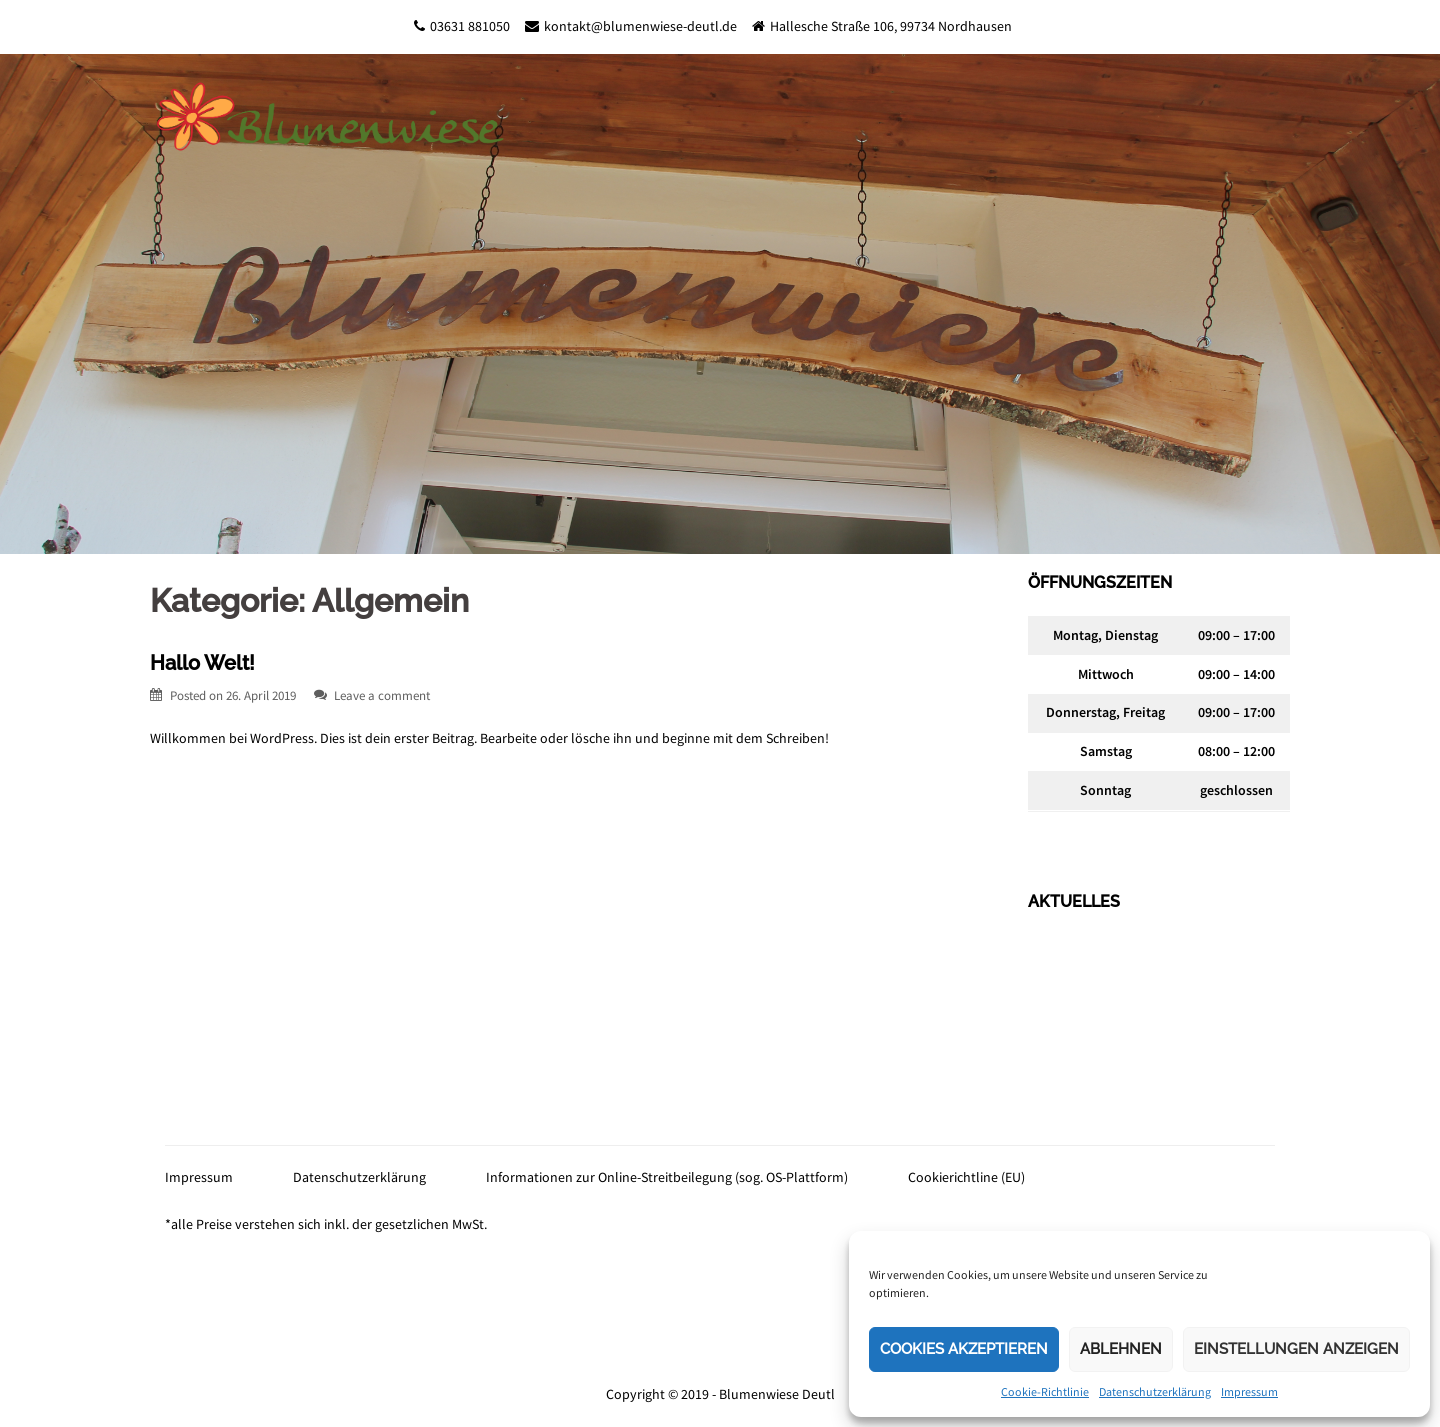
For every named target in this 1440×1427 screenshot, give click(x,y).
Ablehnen (1121, 1349)
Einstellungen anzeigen (1296, 1349)
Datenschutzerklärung (1155, 1391)
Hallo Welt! (202, 663)
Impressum (1249, 1391)
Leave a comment (382, 695)
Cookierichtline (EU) (966, 1177)
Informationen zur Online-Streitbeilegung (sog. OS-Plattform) (667, 1177)
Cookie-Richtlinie (1045, 1391)
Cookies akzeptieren (964, 1349)
